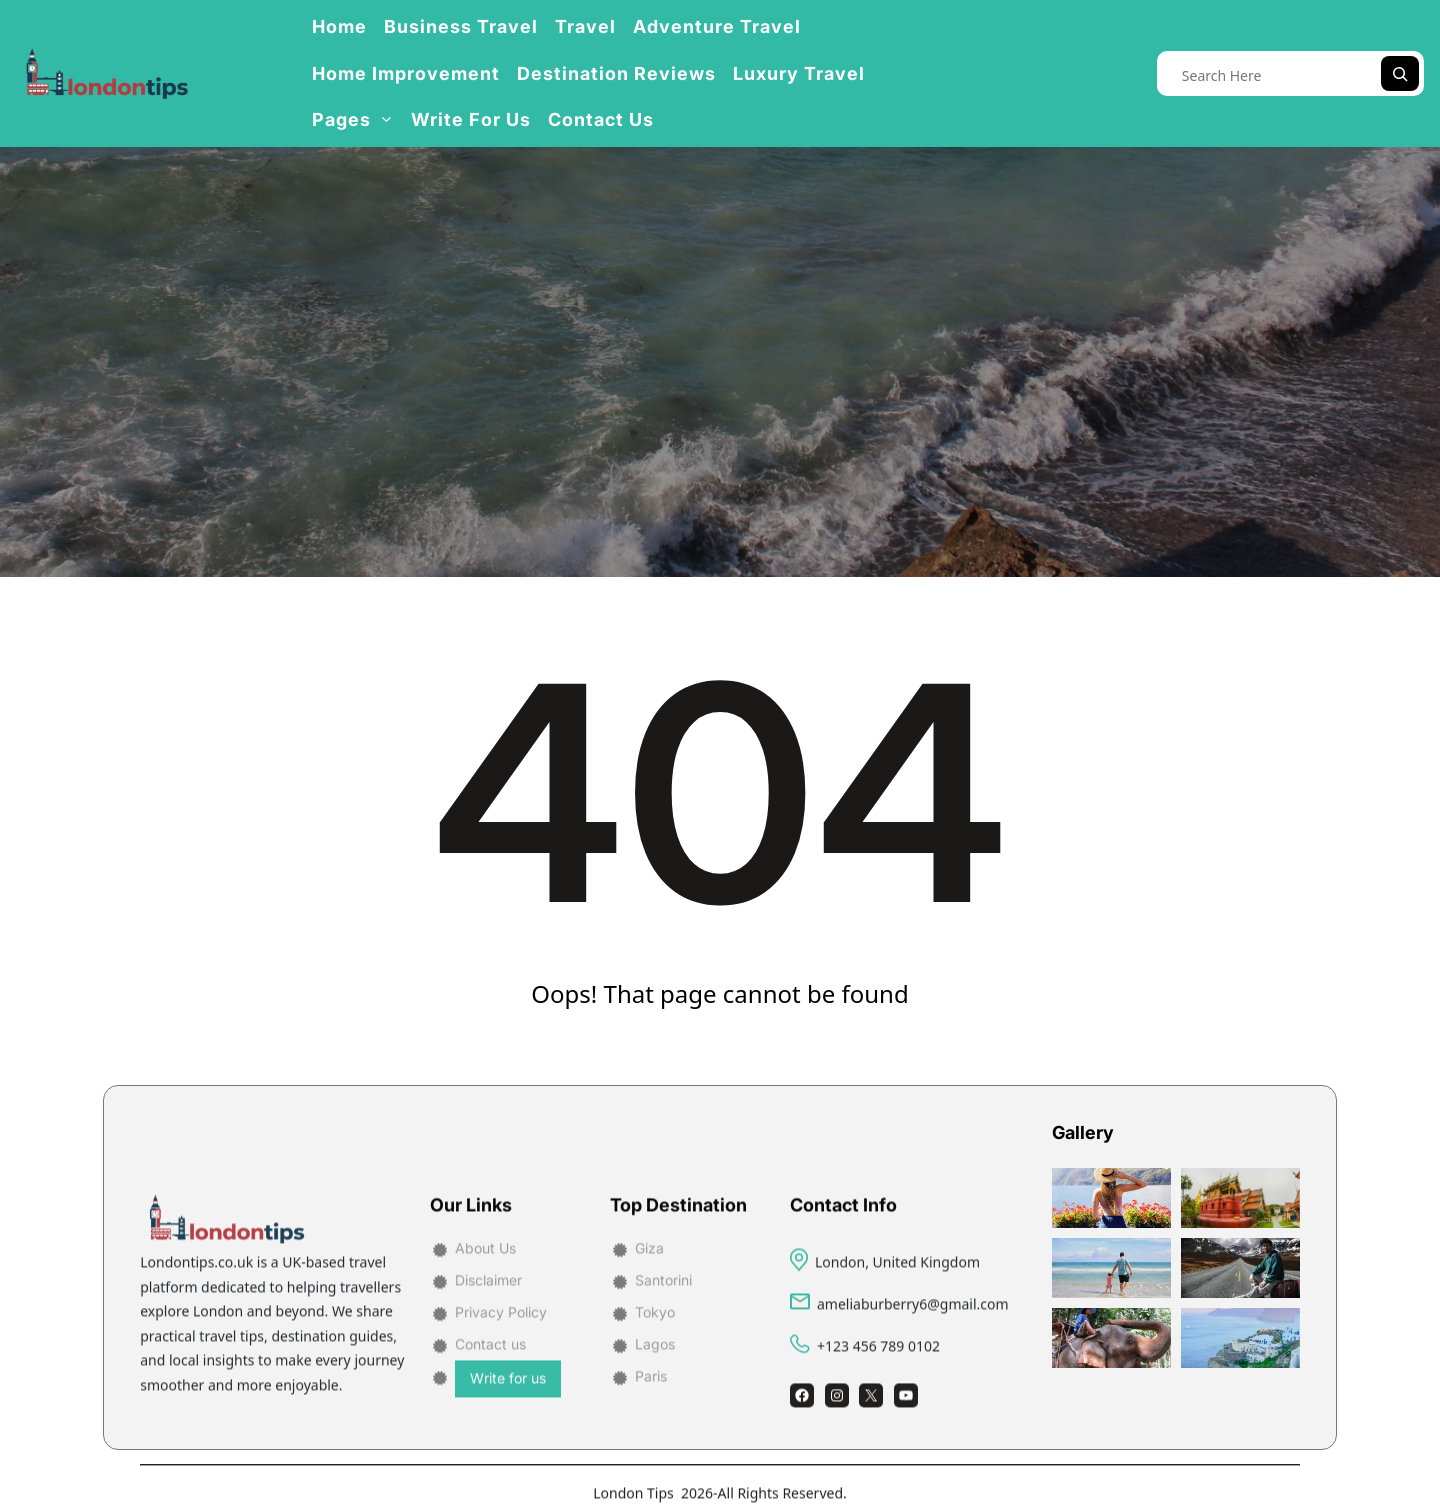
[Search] (1400, 73)
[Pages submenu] (386, 118)
